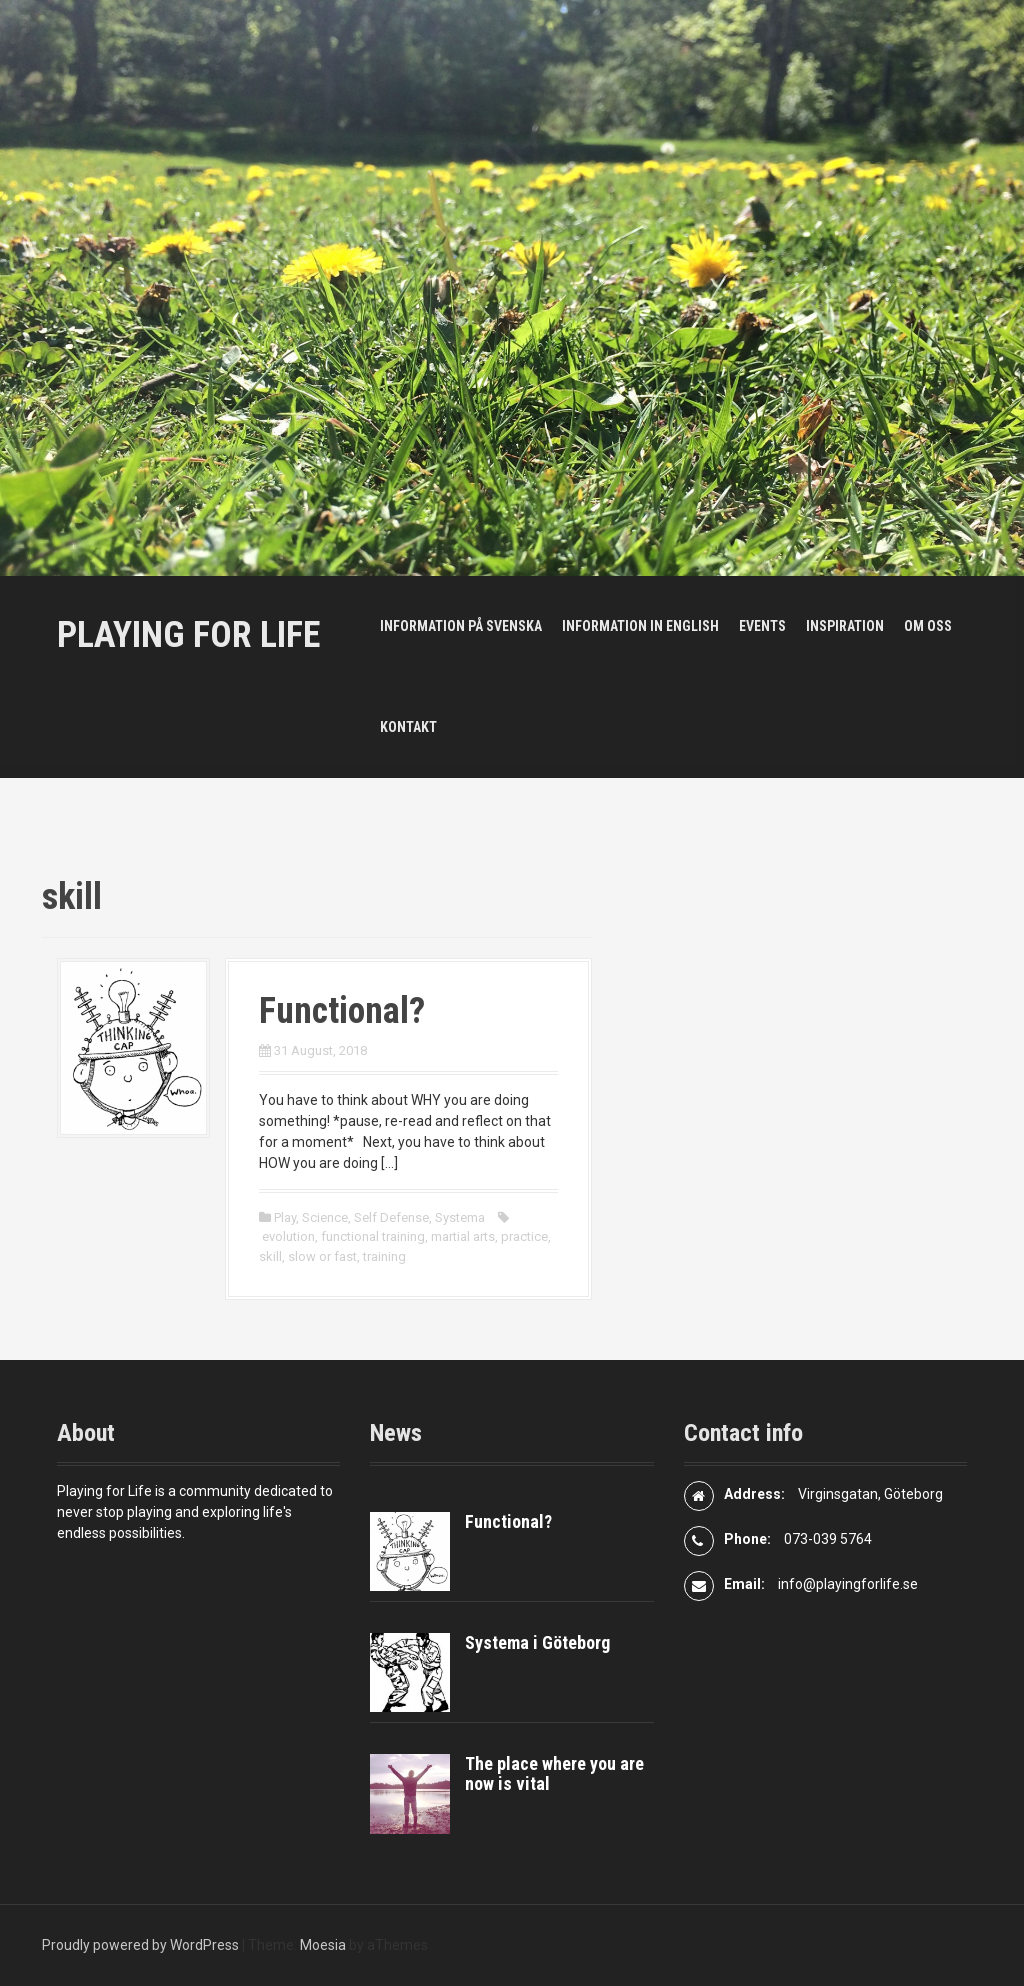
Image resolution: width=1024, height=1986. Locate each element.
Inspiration (845, 626)
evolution (288, 1236)
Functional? (342, 1011)
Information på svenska (461, 626)
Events (762, 626)
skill (270, 1256)
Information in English (640, 626)
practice (524, 1236)
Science (325, 1217)
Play (285, 1217)
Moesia (323, 1945)
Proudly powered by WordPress (140, 1945)
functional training (373, 1236)
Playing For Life (188, 635)
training (384, 1256)
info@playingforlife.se (848, 1584)
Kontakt (408, 727)
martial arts (463, 1236)
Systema (460, 1217)
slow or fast (322, 1256)
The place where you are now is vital (554, 1773)
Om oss (928, 626)
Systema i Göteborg (537, 1642)
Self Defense (391, 1217)
